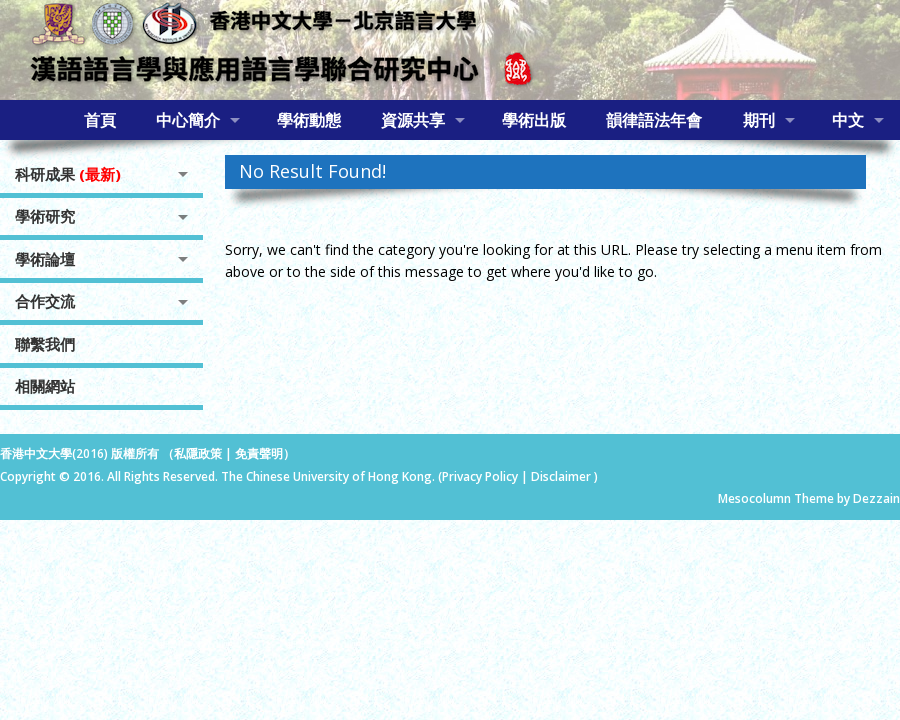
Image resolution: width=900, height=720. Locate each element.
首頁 (100, 120)
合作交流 (45, 301)
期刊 (759, 120)
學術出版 (534, 120)
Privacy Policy (480, 476)
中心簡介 (188, 120)
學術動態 (309, 120)
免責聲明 (259, 453)
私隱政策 (198, 453)
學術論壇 (45, 259)
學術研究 (45, 216)
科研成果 (68, 174)
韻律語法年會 (654, 120)
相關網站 (45, 386)
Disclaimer (562, 476)
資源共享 (413, 120)
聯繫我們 (45, 344)
